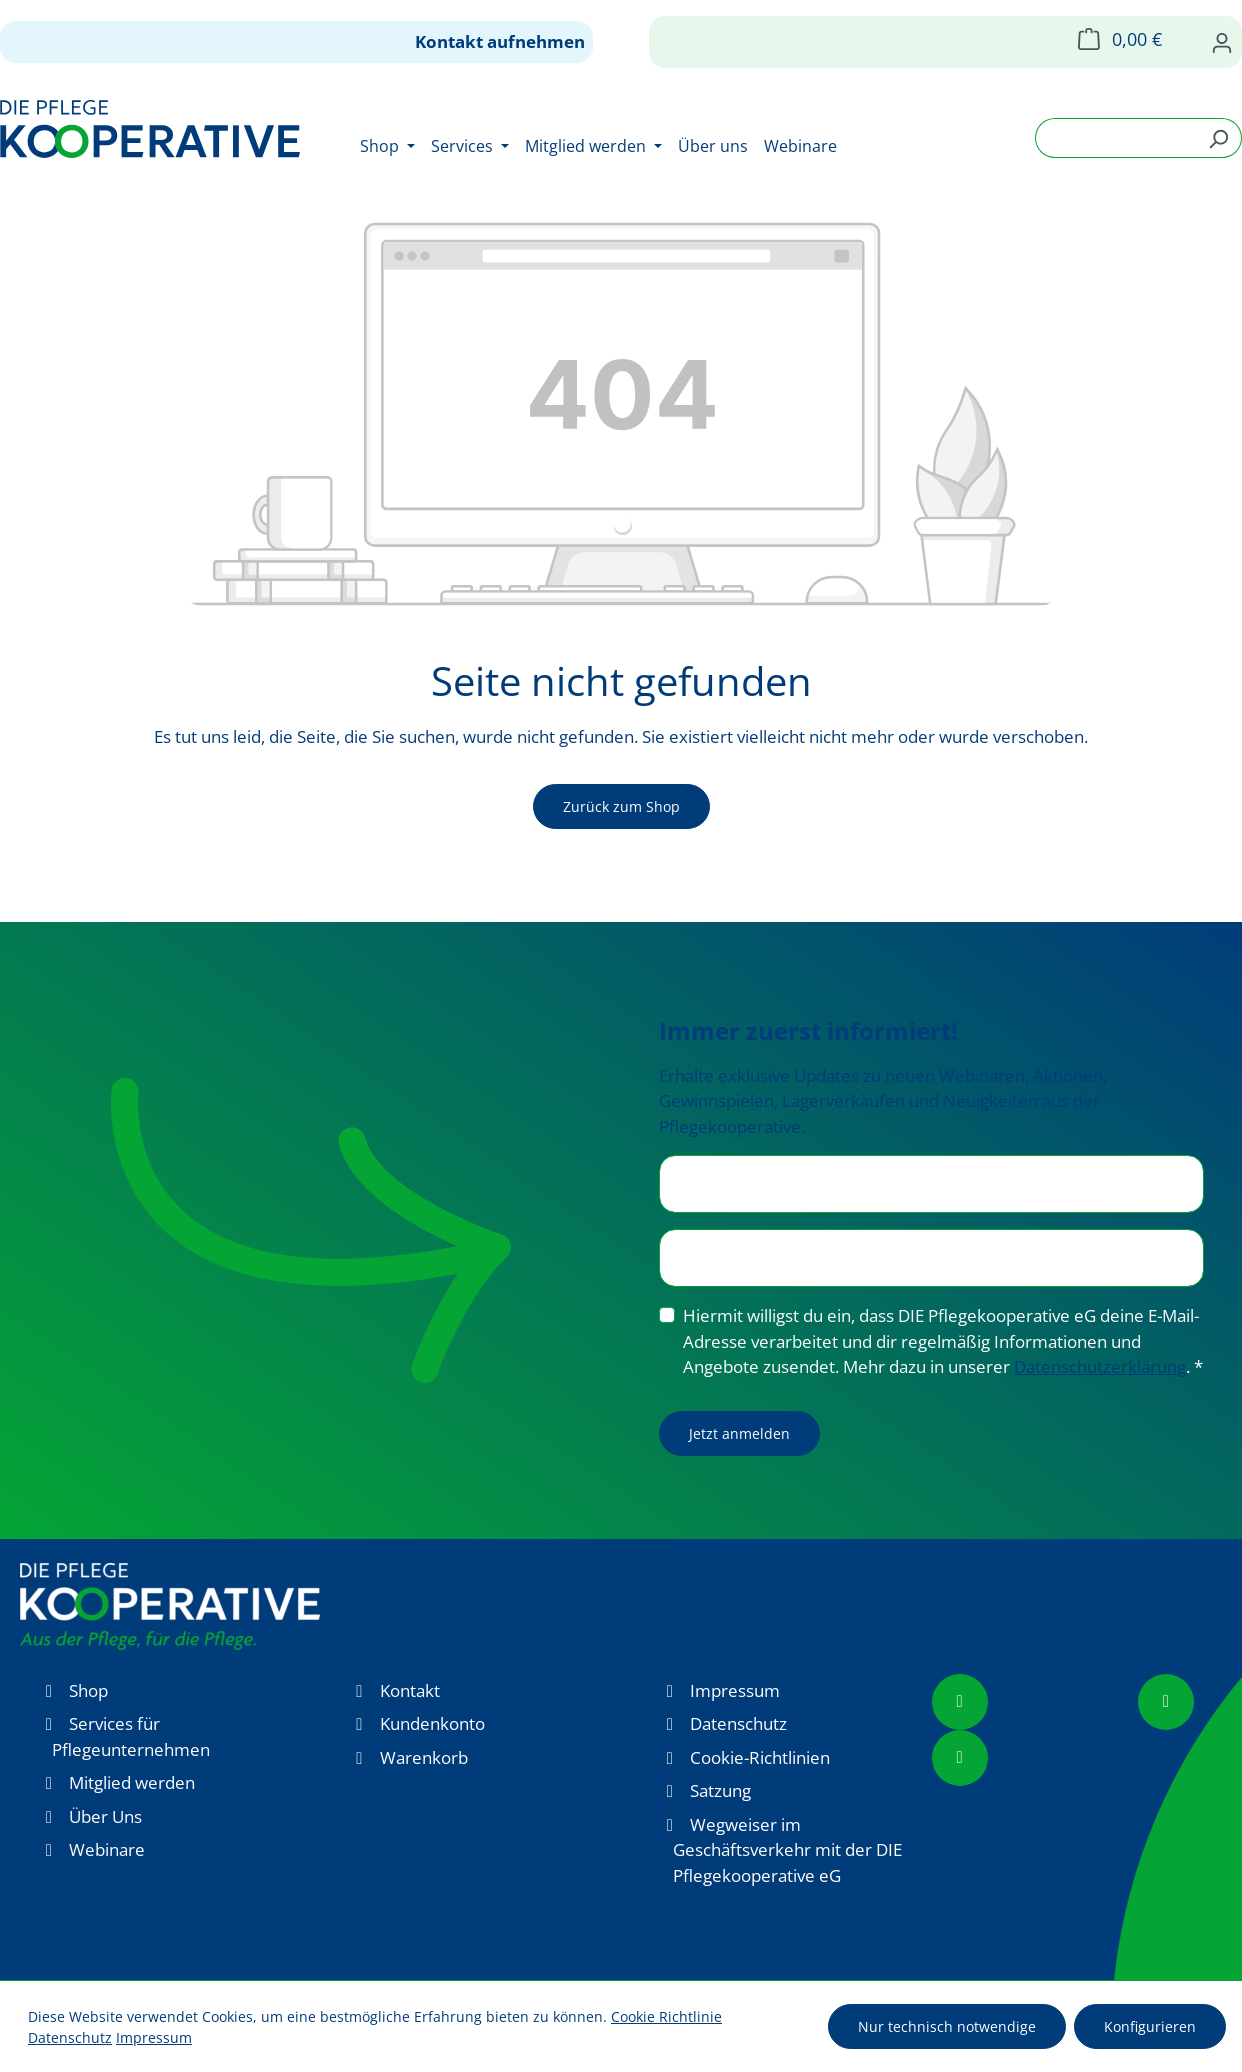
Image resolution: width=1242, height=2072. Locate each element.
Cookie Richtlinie (666, 2016)
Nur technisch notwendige (947, 2026)
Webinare (107, 1849)
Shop (88, 1690)
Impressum (735, 1690)
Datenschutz (738, 1723)
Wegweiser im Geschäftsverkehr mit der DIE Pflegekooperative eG (787, 1850)
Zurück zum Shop (621, 806)
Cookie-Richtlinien (760, 1757)
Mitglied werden (132, 1782)
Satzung (720, 1790)
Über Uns (105, 1816)
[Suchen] (1218, 138)
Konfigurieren (1150, 2026)
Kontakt (410, 1690)
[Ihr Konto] (1222, 42)
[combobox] (1115, 138)
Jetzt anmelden (739, 1433)
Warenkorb (424, 1757)
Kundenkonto (432, 1723)
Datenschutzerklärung (1100, 1366)
